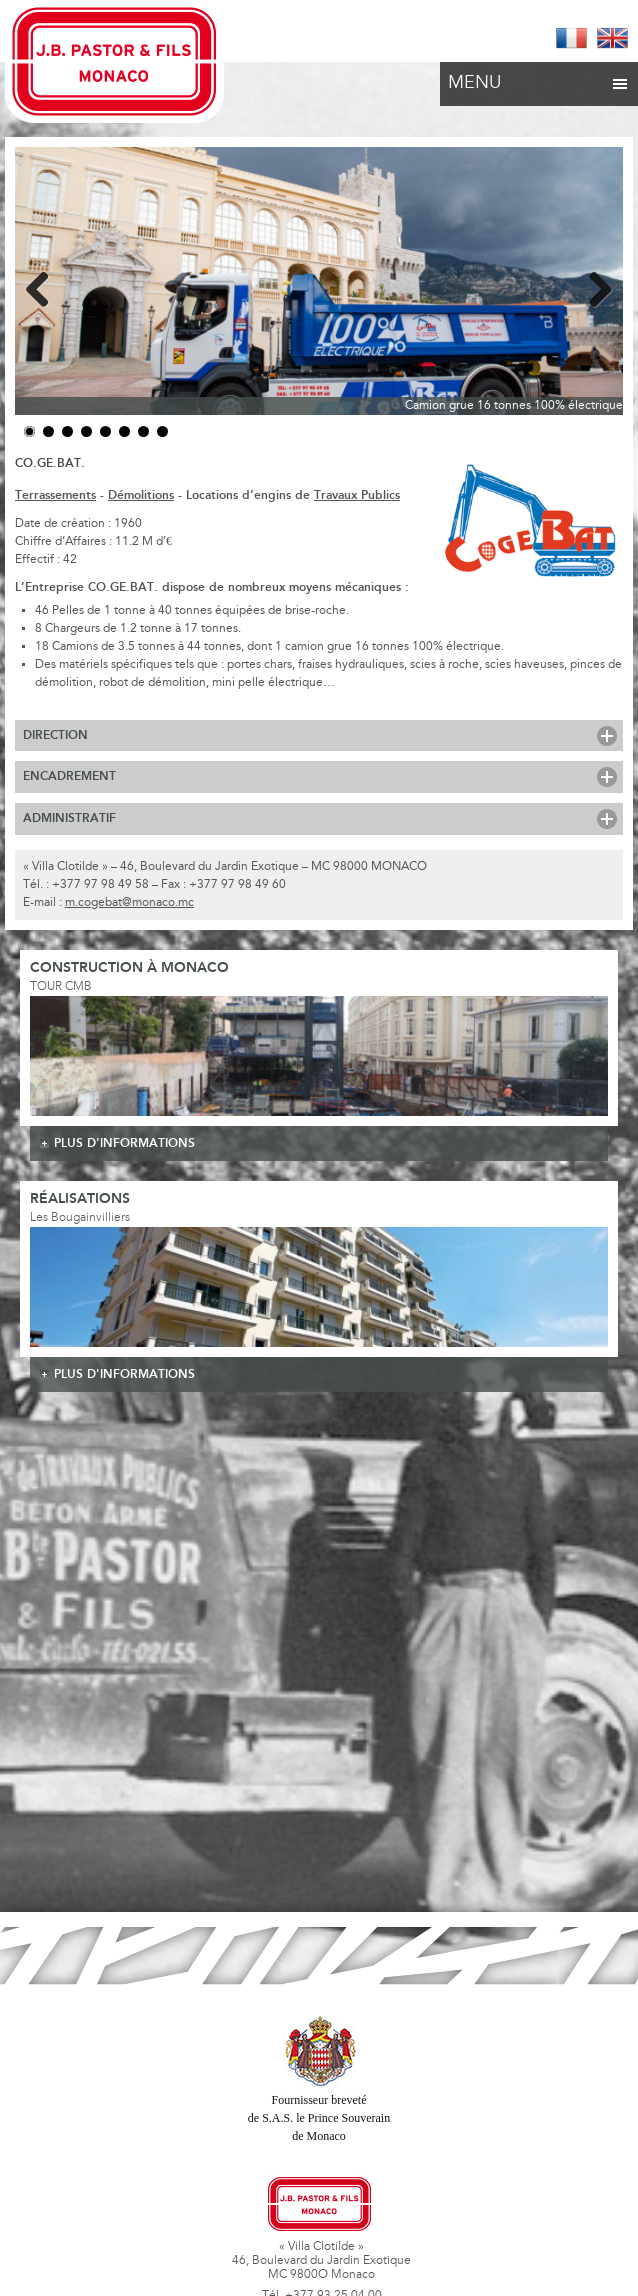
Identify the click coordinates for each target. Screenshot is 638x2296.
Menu (539, 78)
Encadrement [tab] (69, 776)
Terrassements (55, 495)
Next (593, 286)
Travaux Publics (357, 495)
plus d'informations (124, 1143)
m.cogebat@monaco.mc (129, 903)
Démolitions (141, 495)
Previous (45, 286)
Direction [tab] (55, 735)
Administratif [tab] (69, 818)
